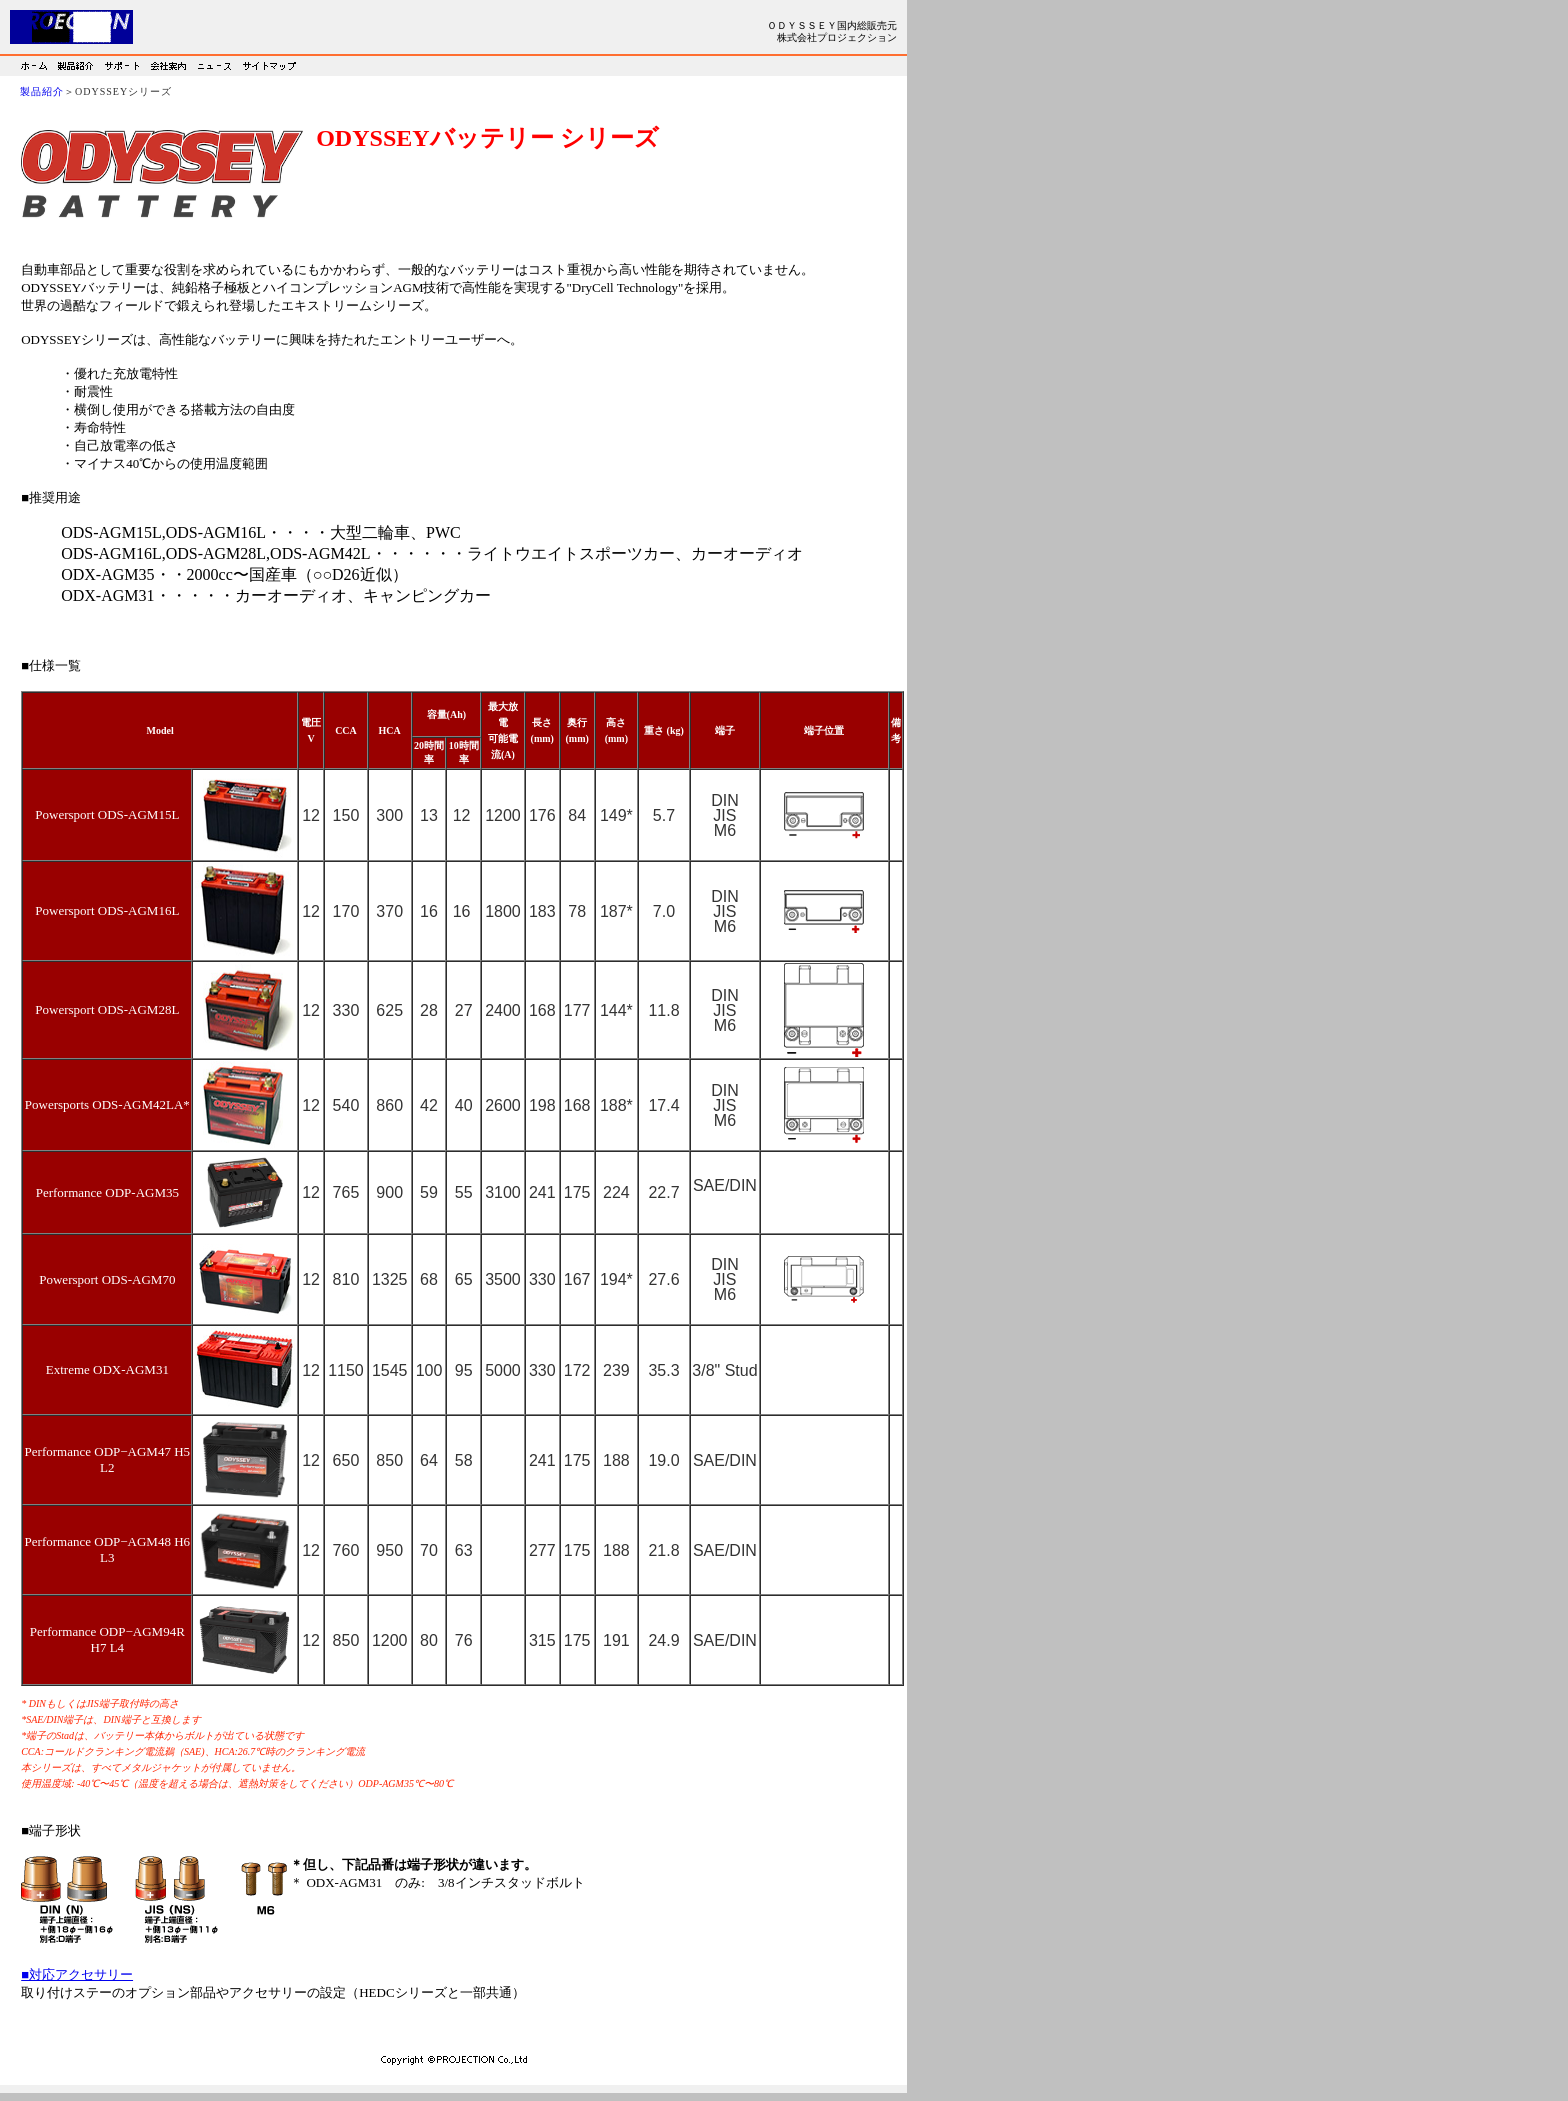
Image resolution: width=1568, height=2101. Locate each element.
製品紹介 (42, 91)
